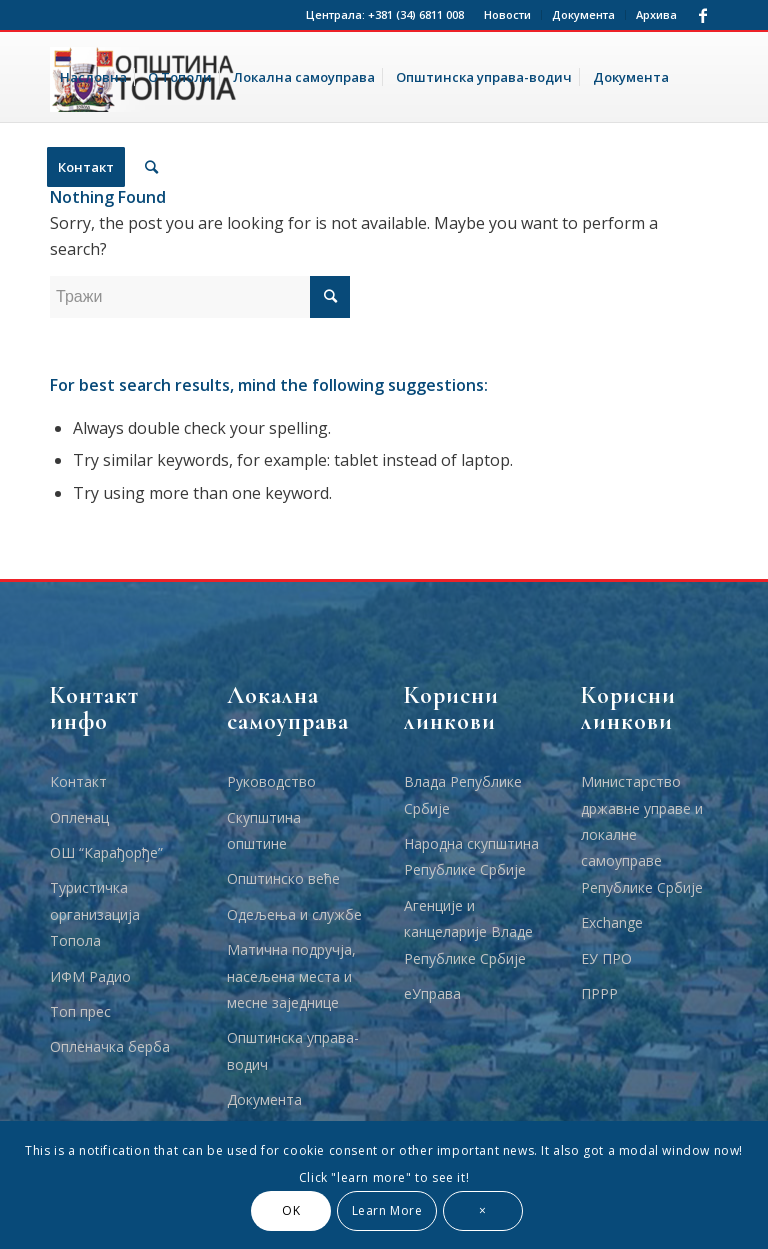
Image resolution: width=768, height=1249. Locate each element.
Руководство (271, 781)
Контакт (78, 781)
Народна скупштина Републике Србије (471, 856)
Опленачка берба (110, 1046)
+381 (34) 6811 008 (416, 14)
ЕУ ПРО (606, 958)
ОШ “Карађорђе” (106, 852)
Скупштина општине (264, 830)
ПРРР (599, 993)
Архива (656, 14)
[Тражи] (151, 167)
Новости (507, 14)
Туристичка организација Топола (95, 914)
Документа (583, 14)
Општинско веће (283, 878)
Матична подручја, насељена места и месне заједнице (291, 976)
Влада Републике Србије (463, 794)
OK (291, 1210)
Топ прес (80, 1011)
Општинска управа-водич (293, 1050)
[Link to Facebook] (703, 15)
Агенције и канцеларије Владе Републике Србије (468, 932)
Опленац (79, 817)
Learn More (387, 1210)
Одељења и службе (294, 914)
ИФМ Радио (90, 976)
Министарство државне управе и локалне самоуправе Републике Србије (642, 834)
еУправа (432, 993)
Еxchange (612, 922)
